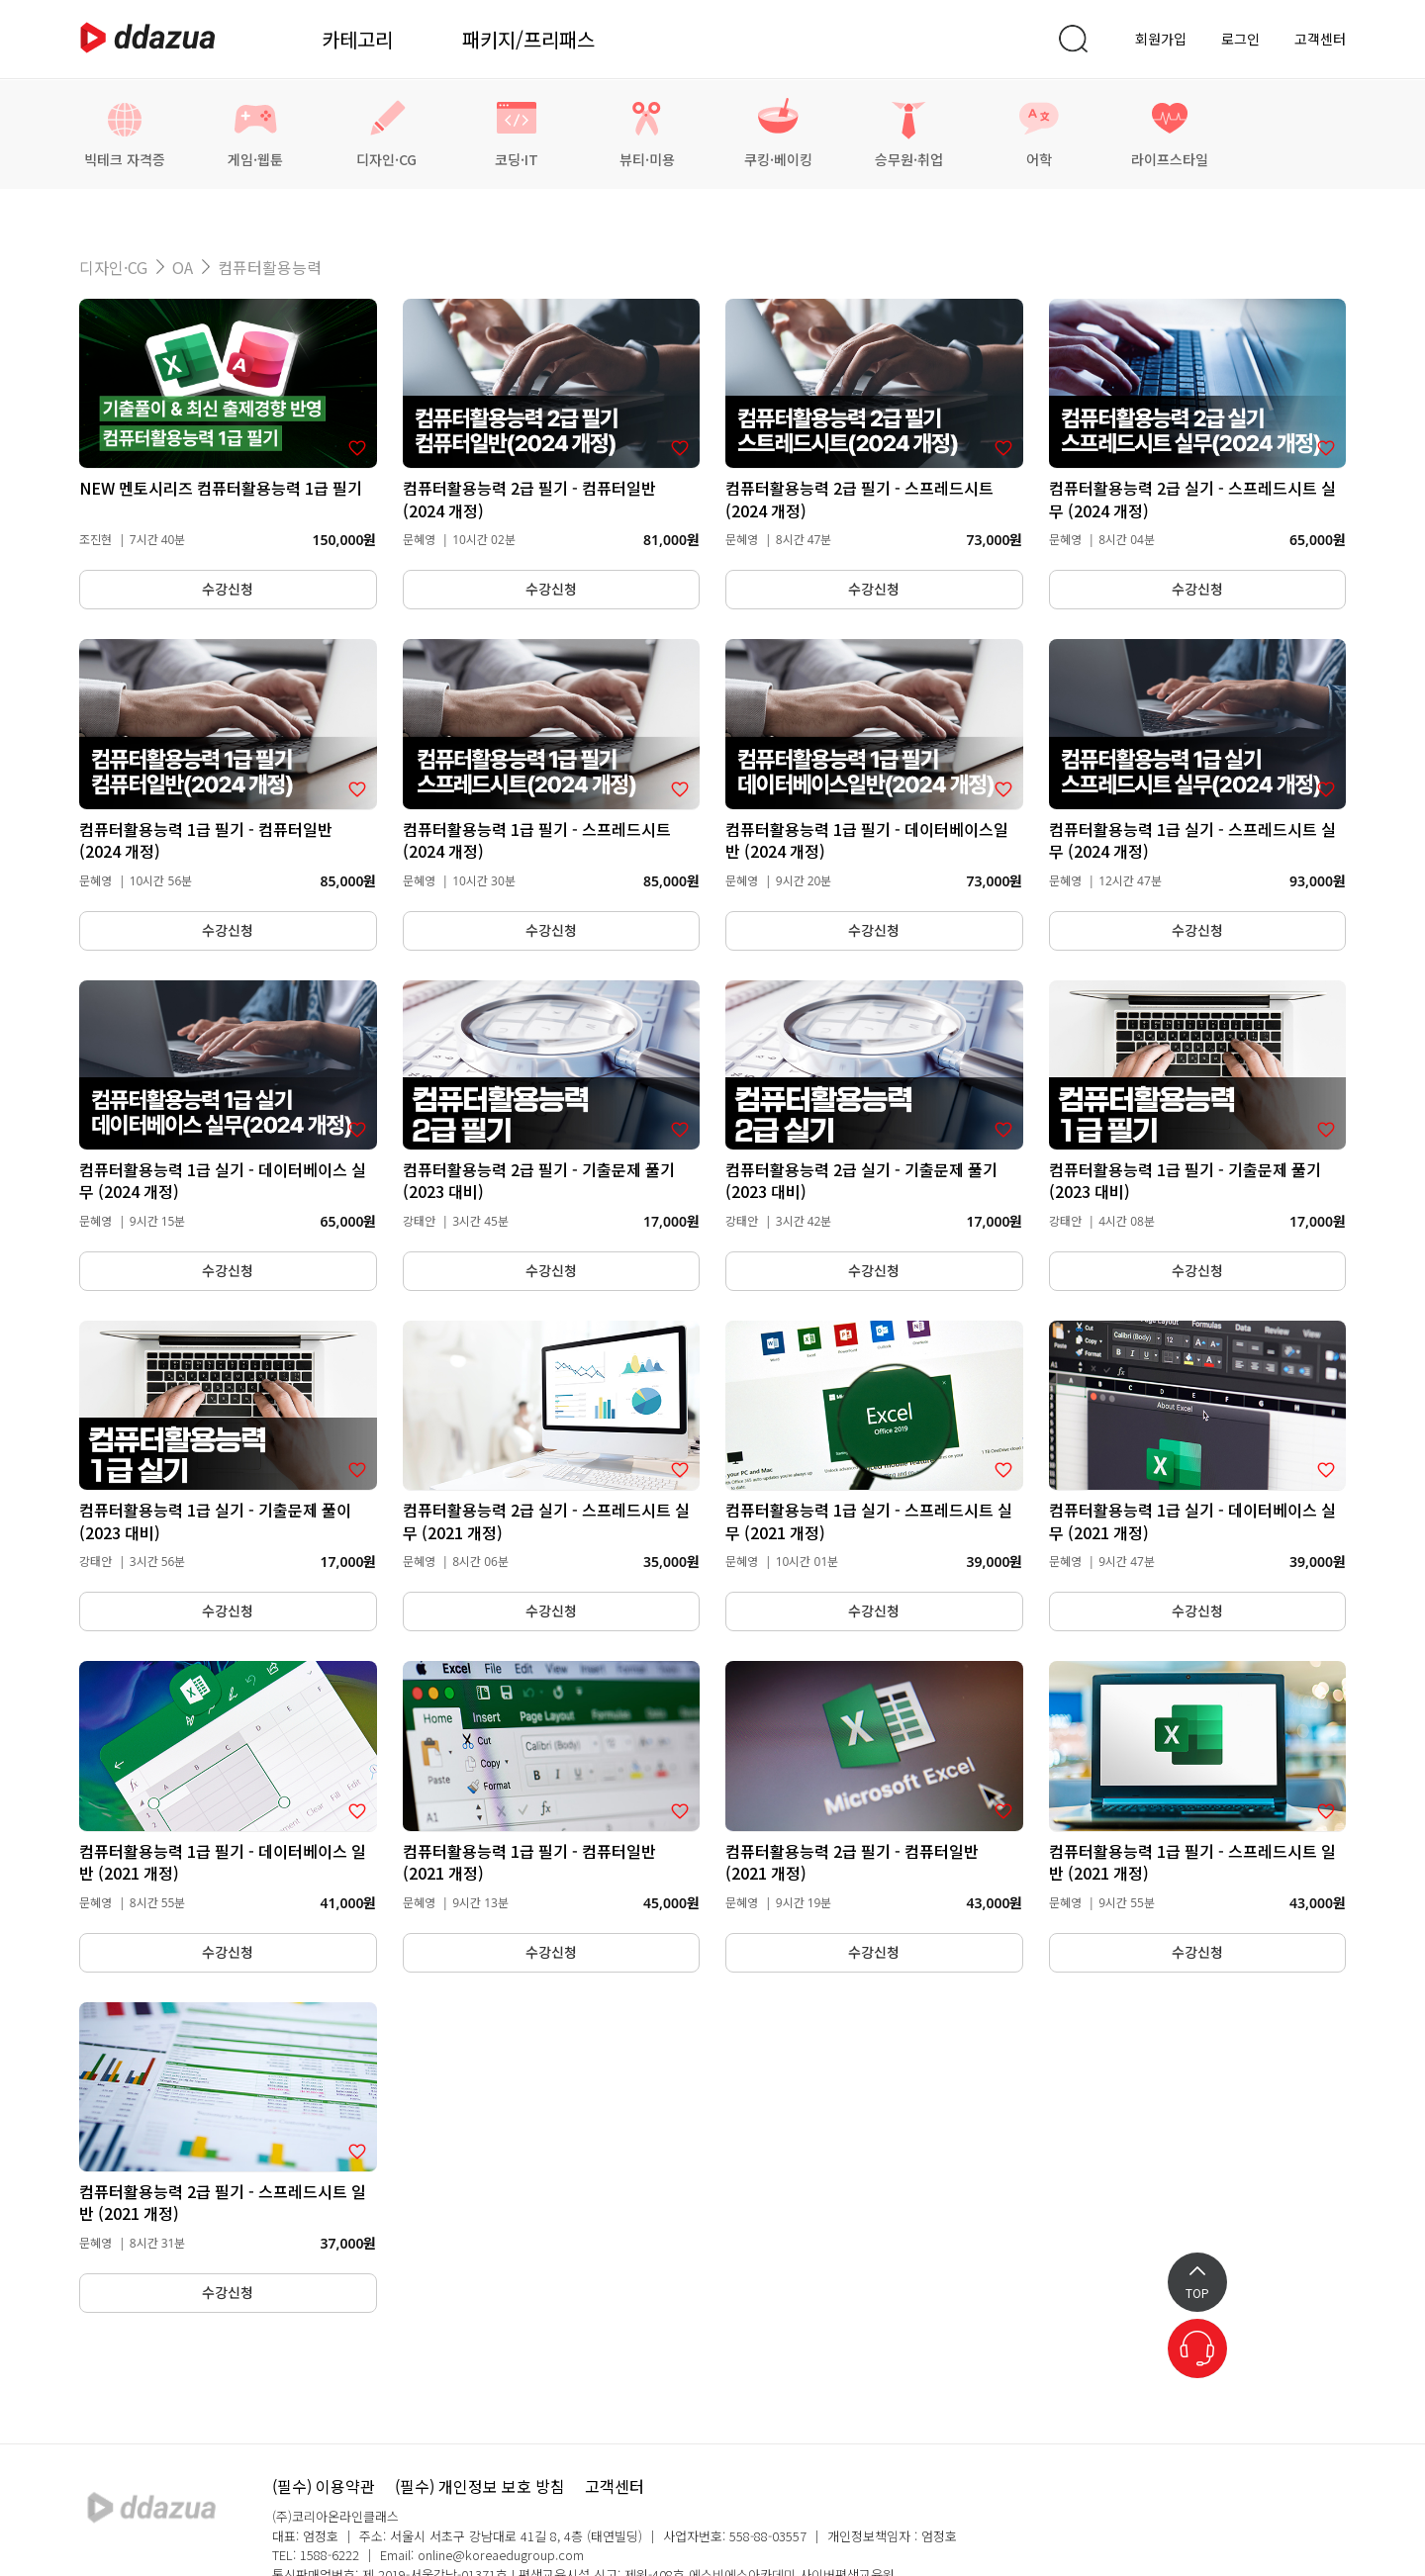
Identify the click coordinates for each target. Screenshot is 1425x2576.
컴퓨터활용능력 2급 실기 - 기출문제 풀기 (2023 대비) (861, 1180)
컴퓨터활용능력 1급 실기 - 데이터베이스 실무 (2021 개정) (1192, 1520)
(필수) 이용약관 (323, 2486)
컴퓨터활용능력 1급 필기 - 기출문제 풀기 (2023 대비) (1185, 1180)
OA (182, 267)
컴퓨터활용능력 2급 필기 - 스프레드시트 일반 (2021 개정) (222, 2202)
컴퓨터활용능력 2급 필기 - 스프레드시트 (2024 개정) (859, 498)
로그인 (1240, 38)
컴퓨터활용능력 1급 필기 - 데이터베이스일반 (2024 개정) (866, 840)
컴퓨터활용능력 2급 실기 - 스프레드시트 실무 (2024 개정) (1192, 498)
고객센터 (1320, 38)
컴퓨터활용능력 (270, 267)
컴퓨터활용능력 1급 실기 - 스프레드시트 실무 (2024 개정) (1192, 840)
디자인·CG (113, 267)
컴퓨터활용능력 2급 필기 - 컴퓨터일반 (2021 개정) (852, 1862)
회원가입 (1161, 38)
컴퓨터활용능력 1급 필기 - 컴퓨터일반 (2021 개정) (529, 1862)
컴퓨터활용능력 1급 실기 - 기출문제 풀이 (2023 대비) (215, 1520)
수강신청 (227, 589)
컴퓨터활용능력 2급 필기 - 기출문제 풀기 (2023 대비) (539, 1180)
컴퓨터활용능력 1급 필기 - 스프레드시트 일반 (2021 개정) (1192, 1862)
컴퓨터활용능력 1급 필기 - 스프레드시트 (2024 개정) (537, 840)
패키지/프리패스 (528, 39)
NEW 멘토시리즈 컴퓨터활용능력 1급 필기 (220, 488)
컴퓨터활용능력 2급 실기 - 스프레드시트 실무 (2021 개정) (546, 1520)
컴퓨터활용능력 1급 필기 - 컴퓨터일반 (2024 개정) (205, 840)
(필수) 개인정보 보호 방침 (480, 2486)
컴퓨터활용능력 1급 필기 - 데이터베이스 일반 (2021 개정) (222, 1862)
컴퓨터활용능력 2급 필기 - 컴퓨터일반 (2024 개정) (529, 498)
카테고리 (357, 39)
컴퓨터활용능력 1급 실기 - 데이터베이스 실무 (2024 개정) (222, 1180)
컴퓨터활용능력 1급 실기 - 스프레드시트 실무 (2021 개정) (868, 1520)
